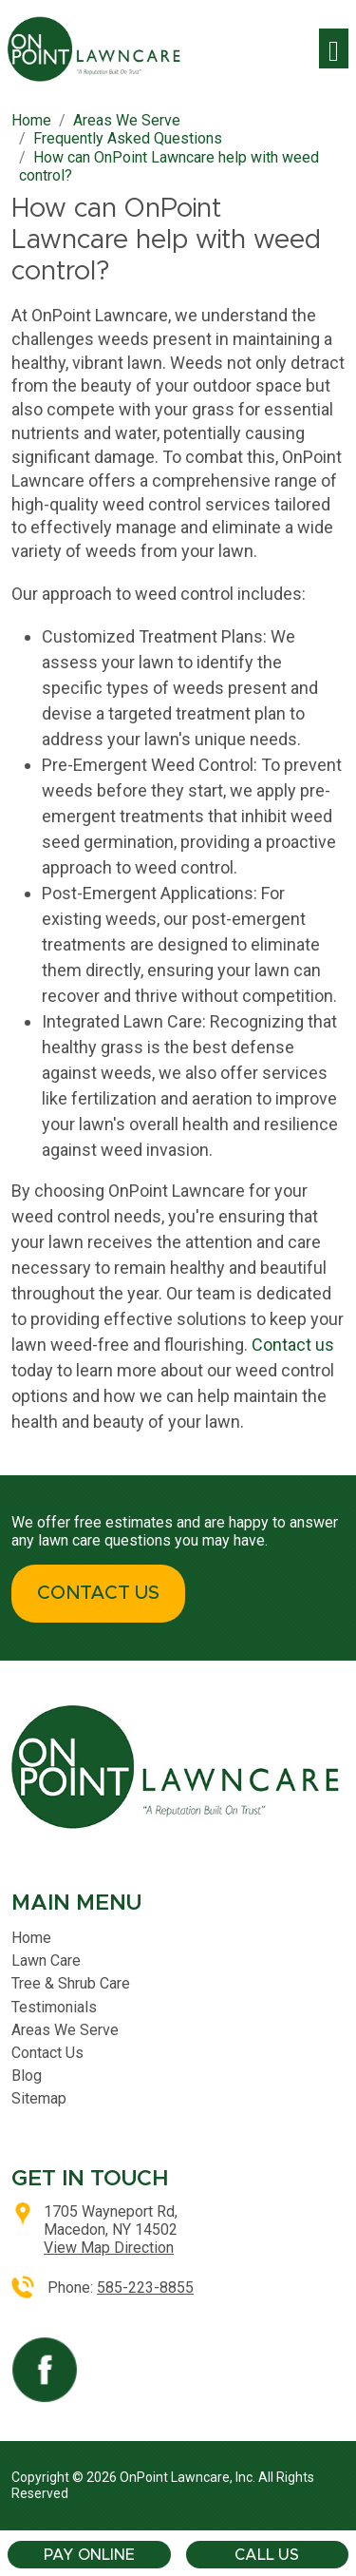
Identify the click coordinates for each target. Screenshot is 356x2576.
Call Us (266, 2555)
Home (31, 1938)
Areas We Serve (65, 2030)
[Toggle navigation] (333, 49)
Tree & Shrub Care (70, 1983)
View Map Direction (109, 2248)
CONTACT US (98, 1593)
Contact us (293, 1345)
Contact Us (47, 2053)
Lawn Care (46, 1960)
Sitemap (38, 2098)
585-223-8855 (145, 2287)
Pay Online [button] (89, 2555)
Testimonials (54, 2007)
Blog (26, 2076)
